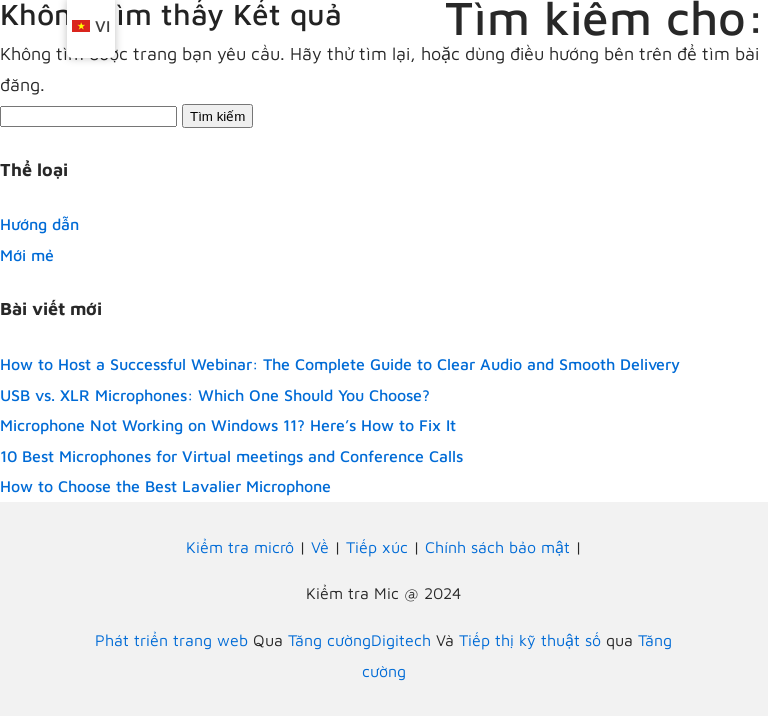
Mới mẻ (27, 255)
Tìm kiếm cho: (605, 17)
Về (320, 547)
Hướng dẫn (39, 224)
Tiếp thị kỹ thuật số (530, 640)
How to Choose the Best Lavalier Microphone (165, 486)
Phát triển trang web (171, 640)
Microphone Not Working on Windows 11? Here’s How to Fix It (228, 425)
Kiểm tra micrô (240, 547)
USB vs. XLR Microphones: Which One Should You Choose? (215, 395)
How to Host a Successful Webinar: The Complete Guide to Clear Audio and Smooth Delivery (340, 364)
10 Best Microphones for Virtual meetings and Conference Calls (231, 456)
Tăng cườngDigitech (359, 640)
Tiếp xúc (377, 547)
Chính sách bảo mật (497, 547)
